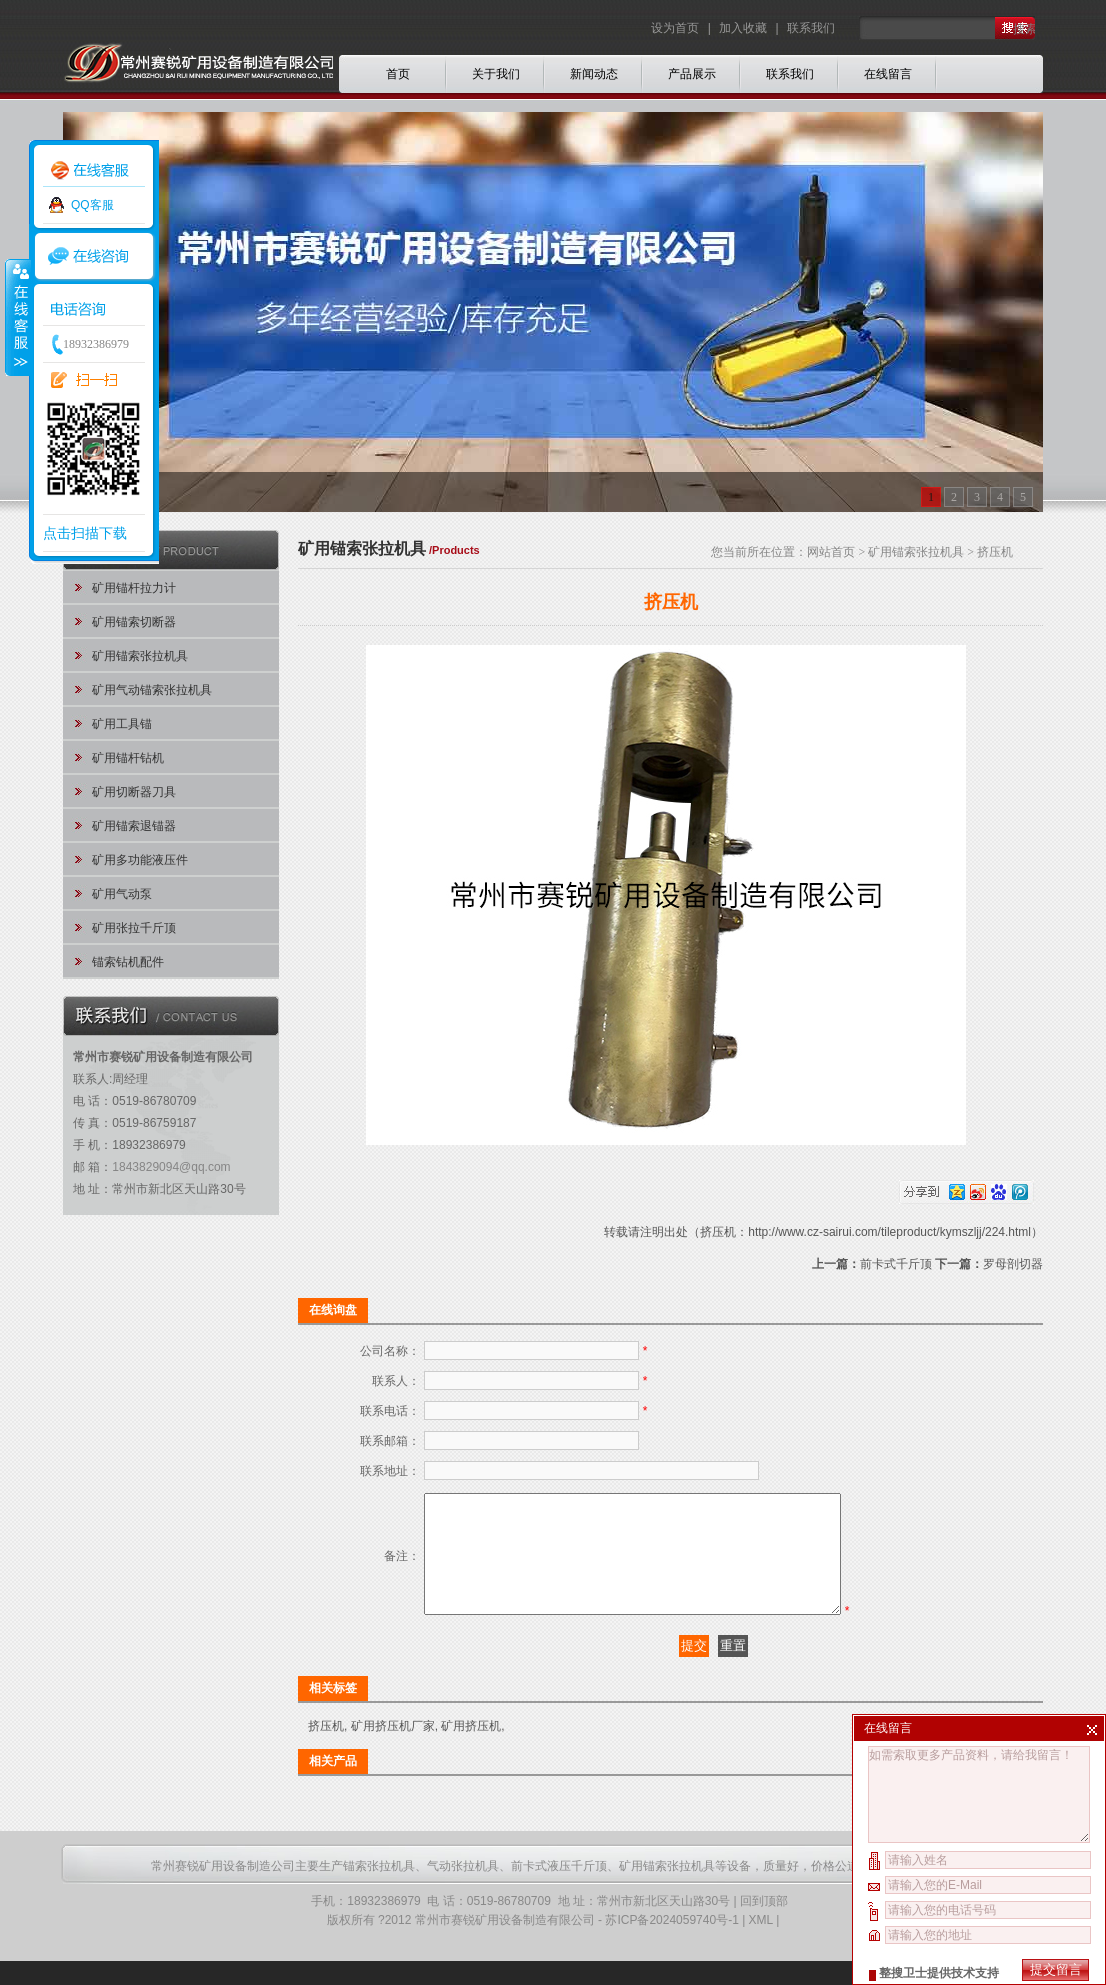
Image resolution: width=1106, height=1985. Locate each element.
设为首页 (676, 28)
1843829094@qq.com (171, 1167)
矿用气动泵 (122, 894)
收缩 (17, 317)
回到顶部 (764, 1925)
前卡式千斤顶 (896, 1264)
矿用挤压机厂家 (393, 1750)
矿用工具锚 (122, 724)
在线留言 (888, 74)
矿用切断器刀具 (134, 792)
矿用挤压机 (471, 1750)
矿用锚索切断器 (134, 622)
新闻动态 (594, 74)
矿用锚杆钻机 (128, 758)
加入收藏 (743, 28)
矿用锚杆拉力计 (134, 588)
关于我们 (496, 74)
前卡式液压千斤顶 (559, 1890)
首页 (398, 74)
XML (761, 1944)
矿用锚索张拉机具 (140, 656)
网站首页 (831, 552)
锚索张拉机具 (379, 1890)
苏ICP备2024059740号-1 (671, 1944)
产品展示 (692, 74)
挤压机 (326, 1750)
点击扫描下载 (85, 533)
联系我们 (811, 28)
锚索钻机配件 (128, 962)
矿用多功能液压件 (140, 860)
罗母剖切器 (1013, 1264)
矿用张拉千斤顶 (134, 928)
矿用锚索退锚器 (134, 826)
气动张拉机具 (463, 1890)
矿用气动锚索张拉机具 (152, 690)
